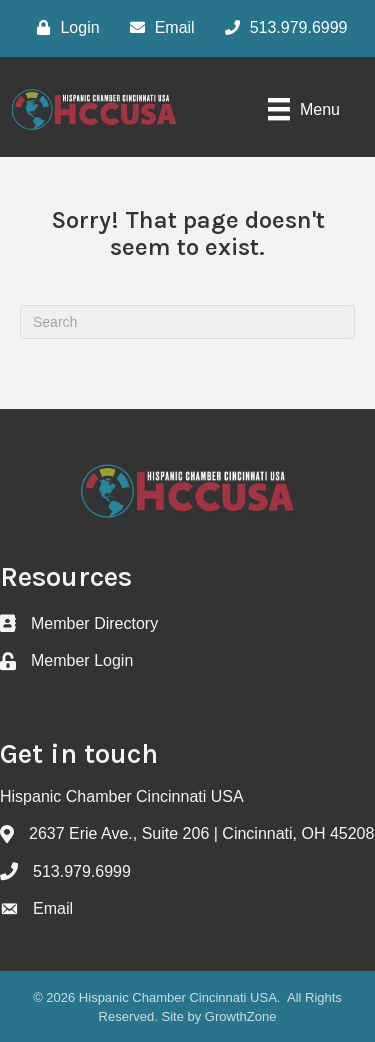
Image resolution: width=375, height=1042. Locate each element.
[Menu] (304, 109)
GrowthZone (241, 1016)
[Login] (63, 28)
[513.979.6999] (281, 28)
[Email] (157, 28)
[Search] (187, 322)
